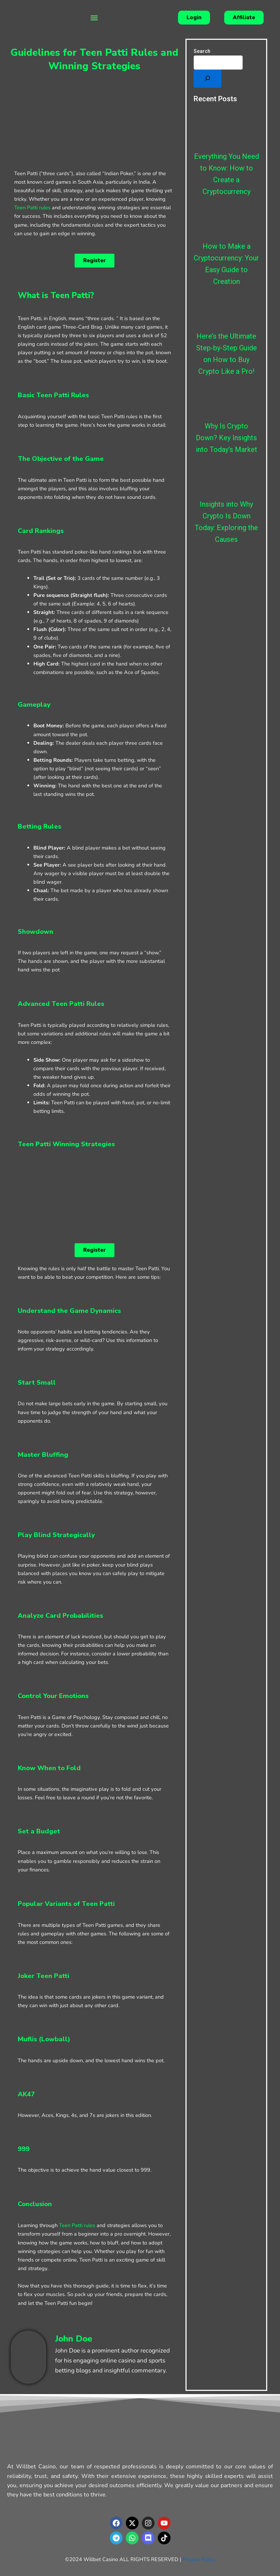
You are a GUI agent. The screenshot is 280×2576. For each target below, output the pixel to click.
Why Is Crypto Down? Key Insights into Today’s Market (226, 438)
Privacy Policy (199, 2559)
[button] (94, 17)
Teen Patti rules (32, 207)
